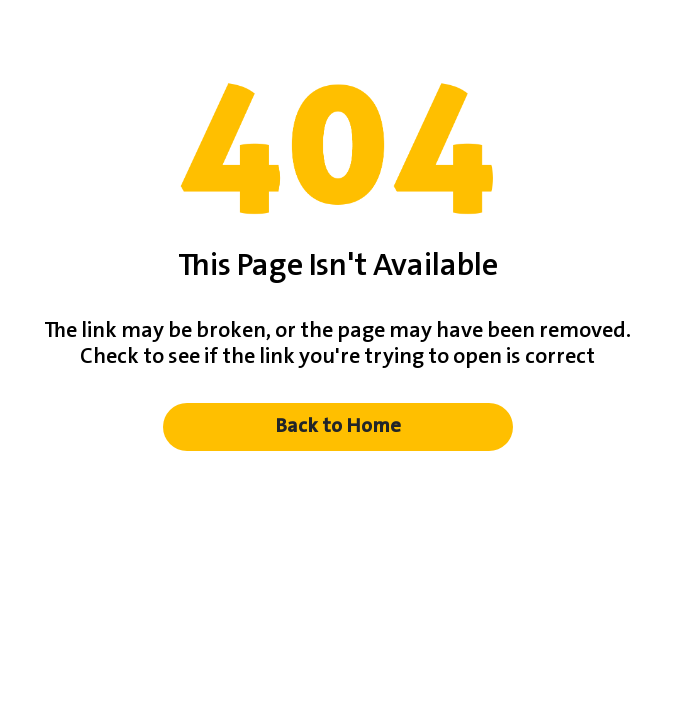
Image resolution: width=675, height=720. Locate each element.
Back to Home (338, 426)
